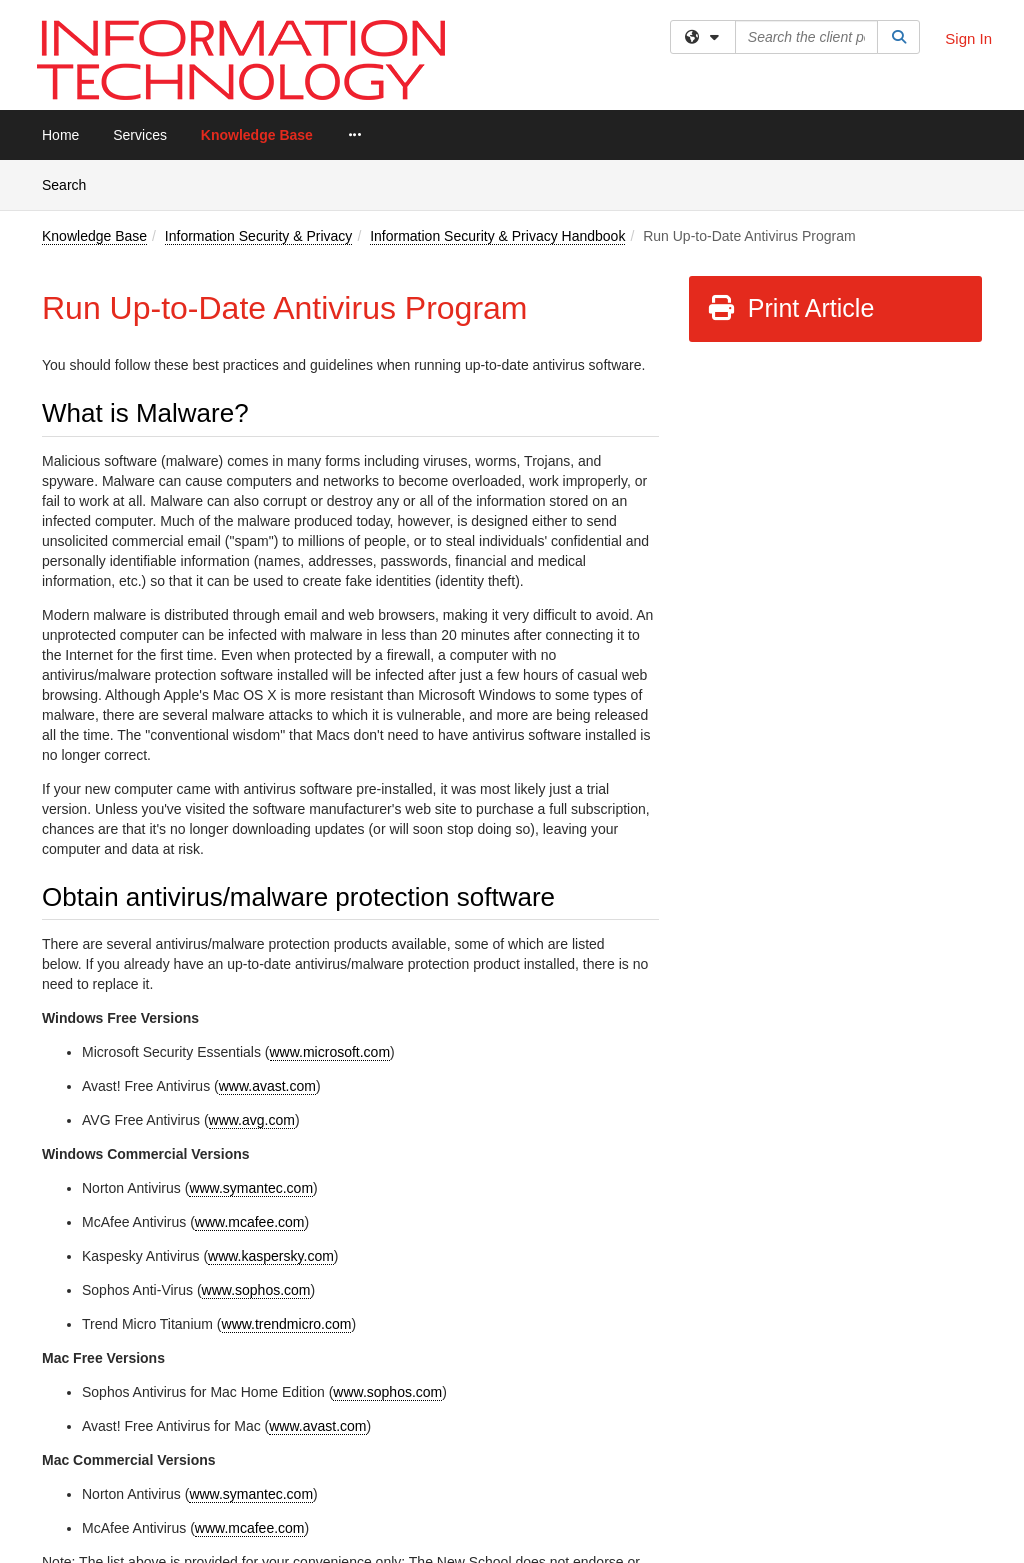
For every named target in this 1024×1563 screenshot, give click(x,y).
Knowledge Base (257, 135)
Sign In (968, 38)
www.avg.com (252, 1120)
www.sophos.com (256, 1290)
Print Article (790, 308)
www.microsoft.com (330, 1052)
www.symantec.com (251, 1188)
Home (60, 135)
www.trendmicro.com (287, 1324)
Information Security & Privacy (259, 236)
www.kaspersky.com (271, 1256)
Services (140, 135)
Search (71, 183)
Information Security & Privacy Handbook (497, 236)
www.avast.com (267, 1086)
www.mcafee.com (250, 1222)
